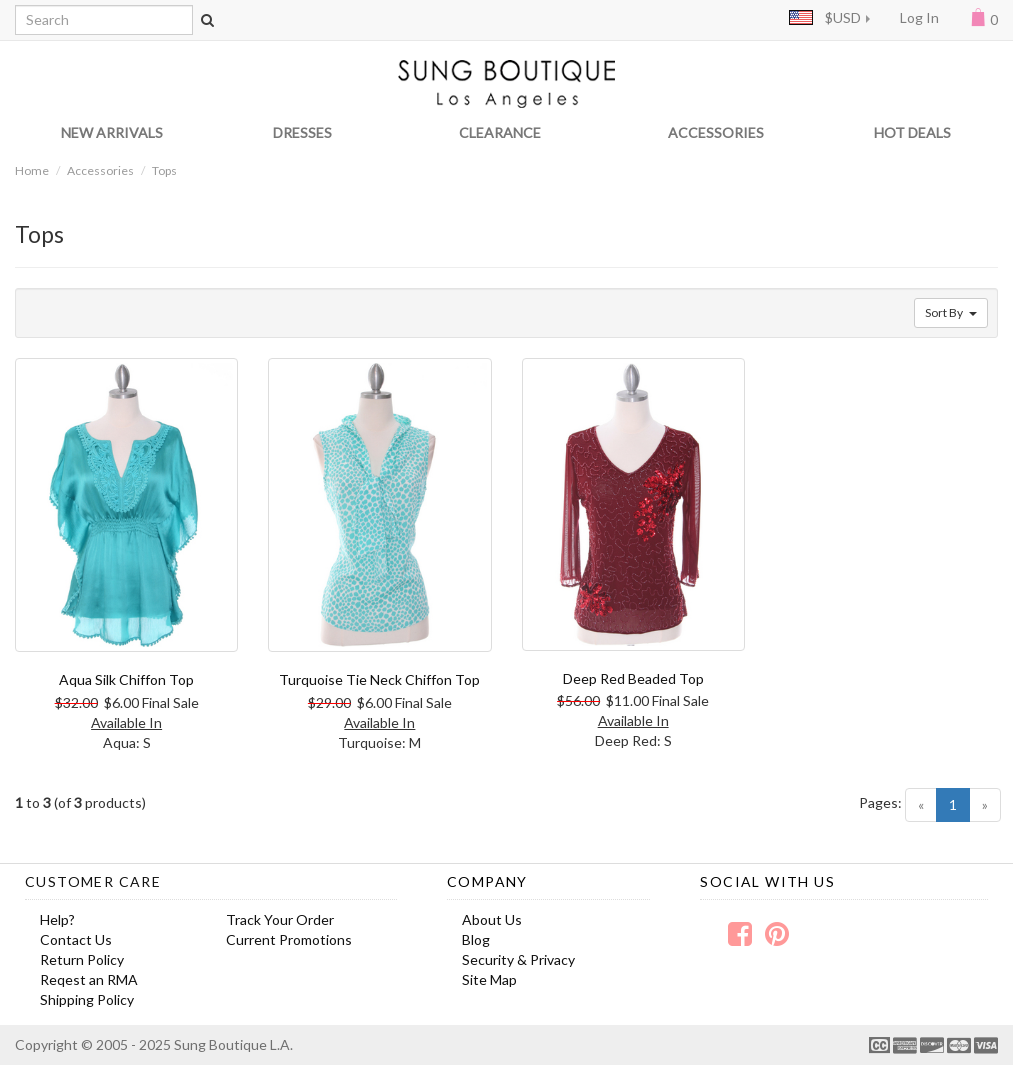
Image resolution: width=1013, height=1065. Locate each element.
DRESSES (302, 132)
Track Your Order (280, 919)
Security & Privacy (518, 959)
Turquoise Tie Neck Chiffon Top (379, 679)
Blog (476, 939)
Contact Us (76, 939)
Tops (164, 170)
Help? (57, 919)
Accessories (100, 170)
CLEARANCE (500, 132)
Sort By (951, 312)
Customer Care (93, 881)
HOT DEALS (912, 132)
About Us (492, 919)
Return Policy (82, 959)
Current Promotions (289, 939)
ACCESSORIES (716, 132)
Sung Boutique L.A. (233, 1044)
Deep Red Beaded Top (633, 678)
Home (32, 170)
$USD (825, 17)
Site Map (489, 979)
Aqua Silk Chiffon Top (126, 679)
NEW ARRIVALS (112, 132)
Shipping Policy (87, 999)
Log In (919, 17)
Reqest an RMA (89, 979)
